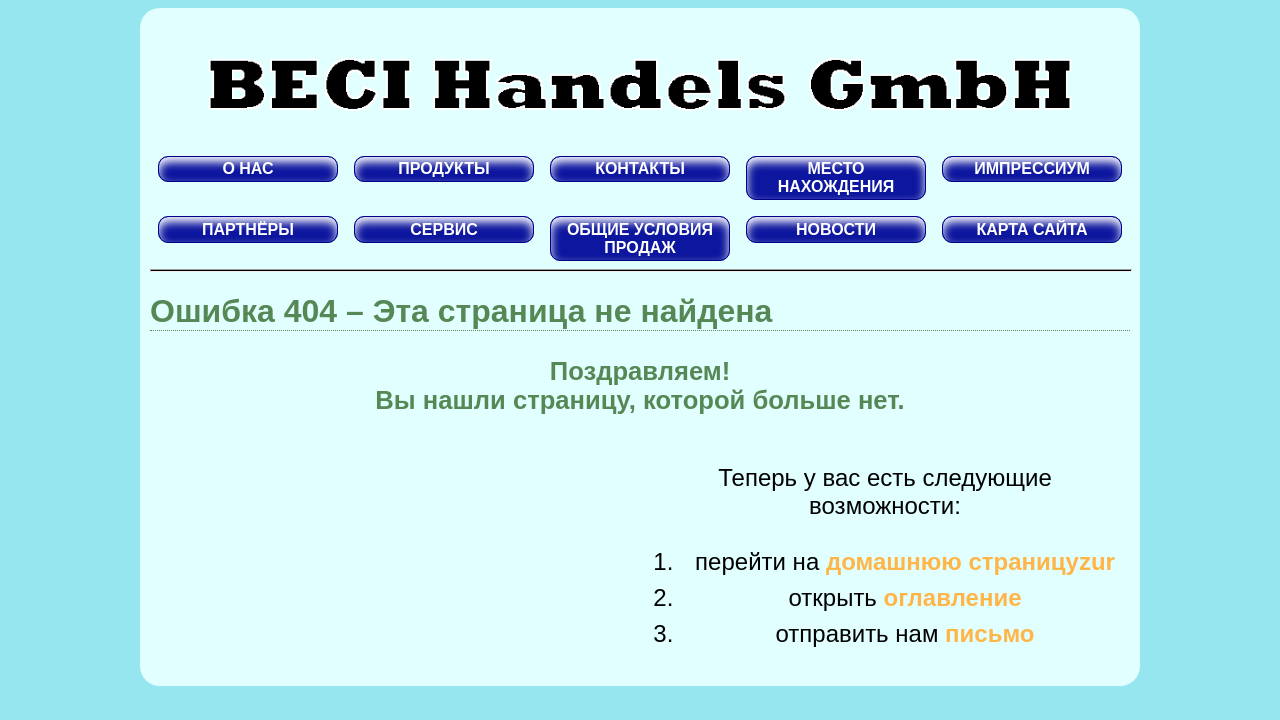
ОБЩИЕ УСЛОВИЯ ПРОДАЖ (640, 238)
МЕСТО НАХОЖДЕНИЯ (836, 177)
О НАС (247, 168)
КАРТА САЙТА (1031, 229)
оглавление (953, 597)
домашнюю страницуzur (970, 561)
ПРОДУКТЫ (443, 168)
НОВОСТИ (836, 229)
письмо (989, 633)
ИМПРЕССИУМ (1032, 168)
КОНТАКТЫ (640, 168)
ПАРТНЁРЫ (248, 229)
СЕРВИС (444, 229)
